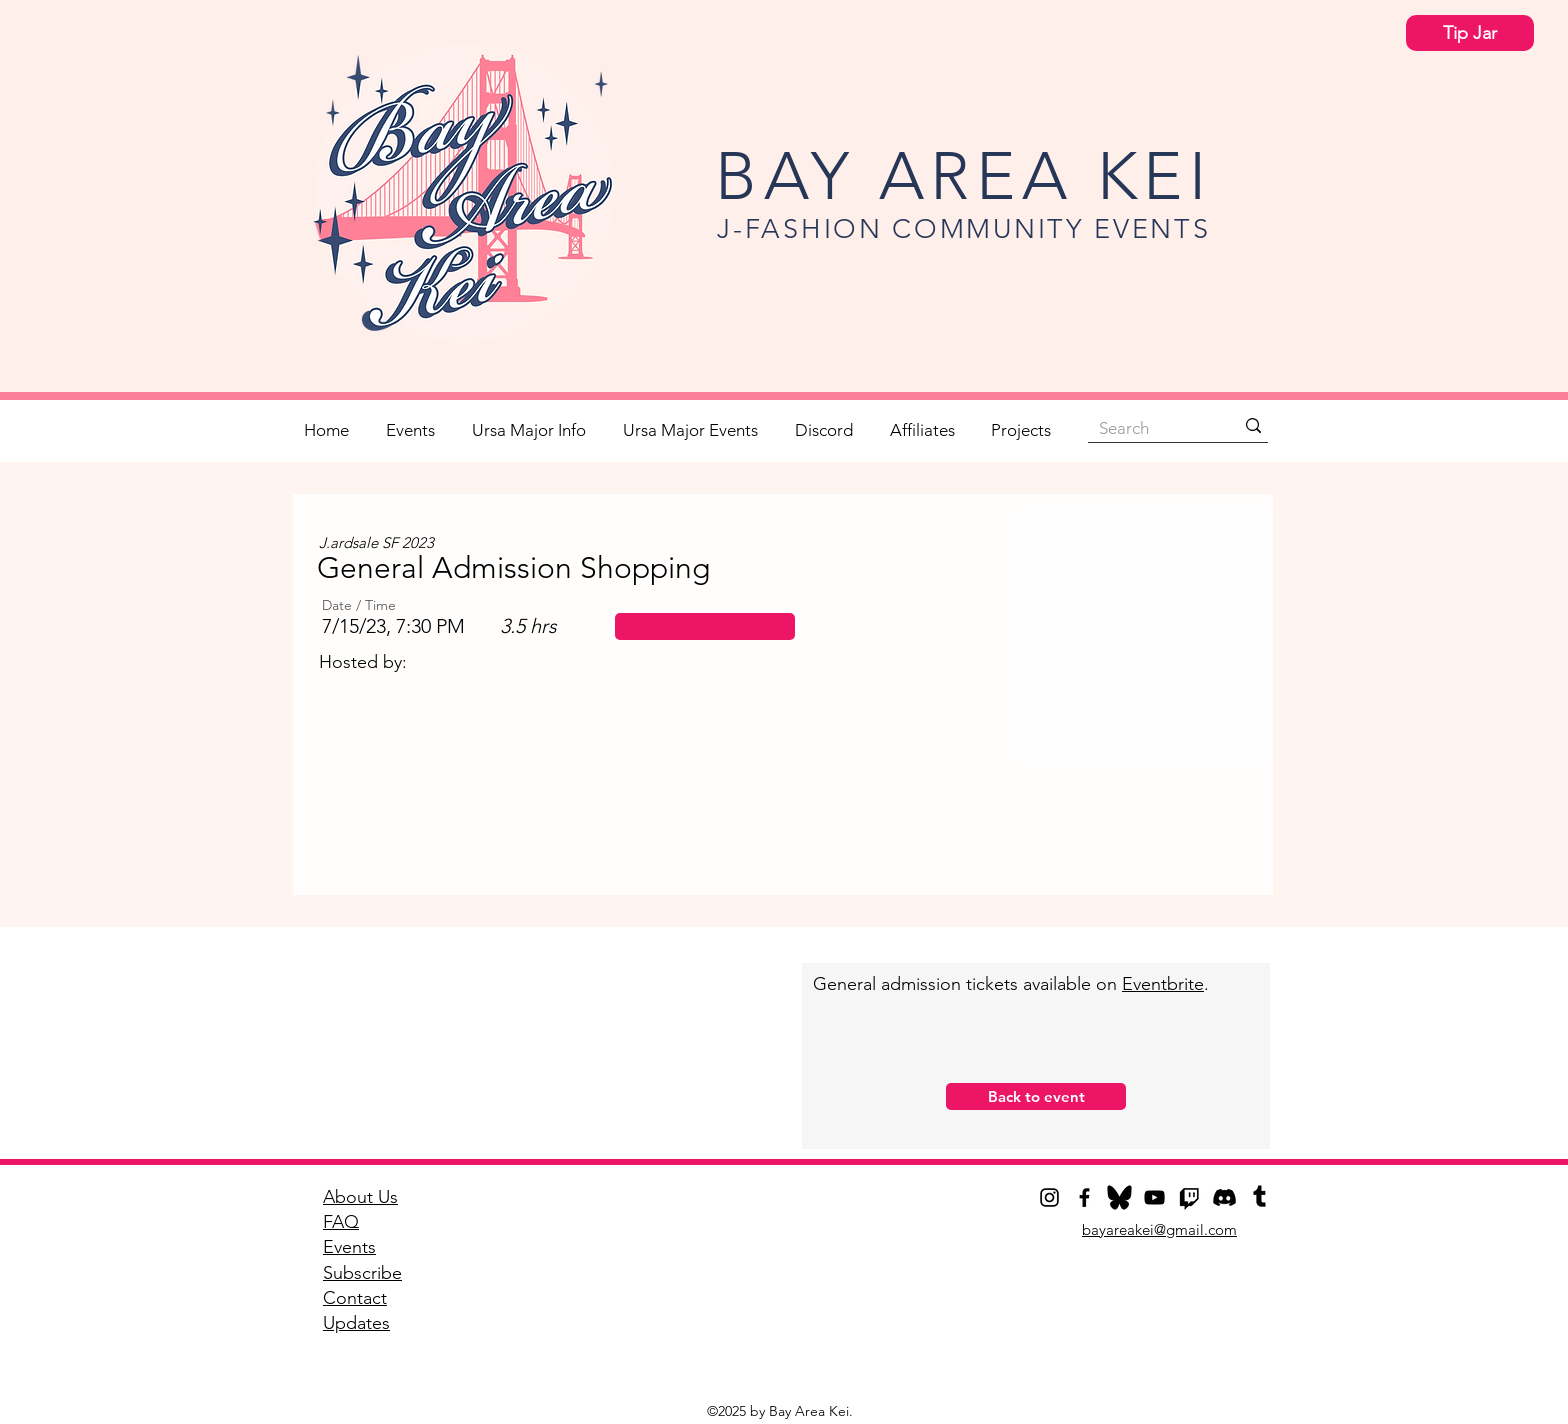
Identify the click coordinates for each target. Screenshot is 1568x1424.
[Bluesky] (1119, 1197)
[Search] (1151, 428)
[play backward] (342, 794)
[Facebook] (1084, 1197)
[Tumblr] (1259, 1197)
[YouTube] (1154, 1197)
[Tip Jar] (1470, 33)
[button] (705, 626)
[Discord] (1224, 1197)
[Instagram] (1049, 1197)
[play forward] (1227, 794)
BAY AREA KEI (963, 176)
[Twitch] (1189, 1197)
